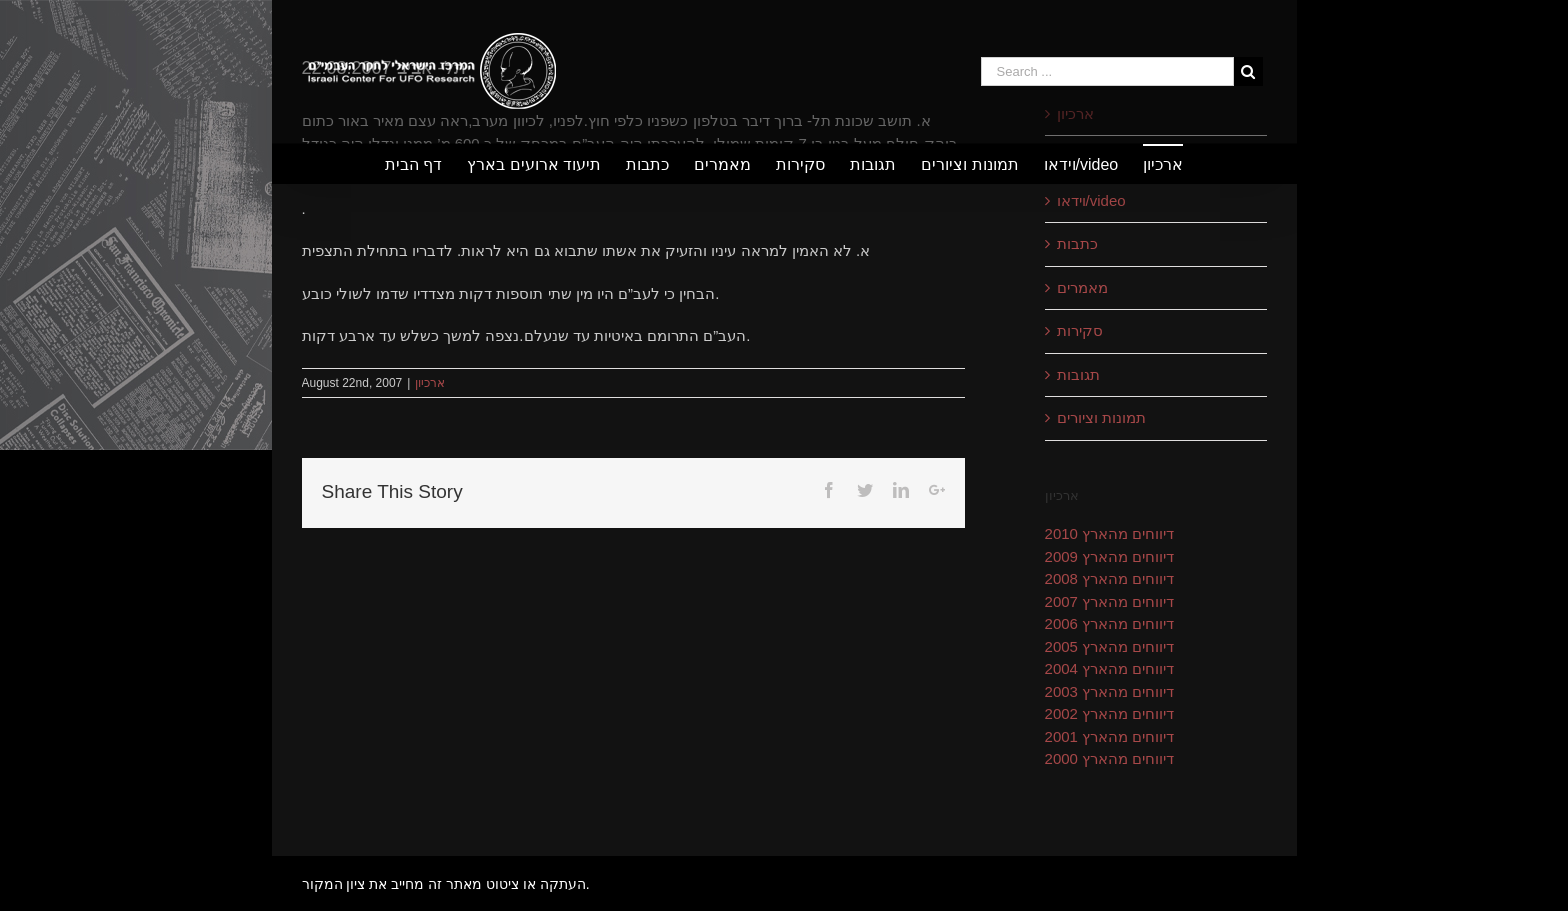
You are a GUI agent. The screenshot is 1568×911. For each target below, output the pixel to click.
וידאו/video (1091, 200)
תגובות (1078, 374)
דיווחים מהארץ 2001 (1110, 736)
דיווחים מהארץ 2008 (1110, 578)
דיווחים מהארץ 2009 (1110, 556)
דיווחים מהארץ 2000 (1110, 758)
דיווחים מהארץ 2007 (1110, 601)
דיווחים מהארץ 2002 (1110, 713)
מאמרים (1082, 287)
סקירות (1080, 330)
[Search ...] (1107, 71)
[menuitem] (426, 164)
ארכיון (430, 383)
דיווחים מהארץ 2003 (1110, 691)
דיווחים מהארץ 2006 (1110, 623)
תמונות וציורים (1101, 417)
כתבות (1077, 243)
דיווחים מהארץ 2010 (1110, 533)
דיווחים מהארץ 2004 (1110, 668)
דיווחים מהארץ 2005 (1110, 646)
